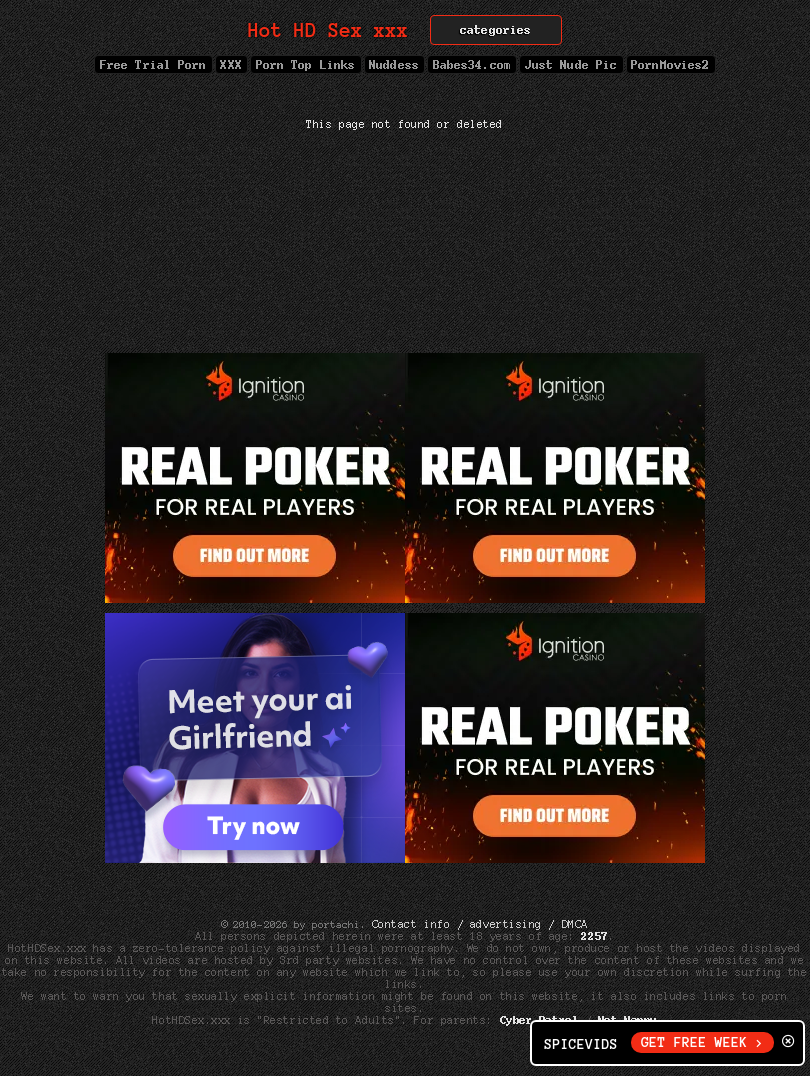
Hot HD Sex (328, 30)
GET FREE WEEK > (702, 1042)
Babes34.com (472, 64)
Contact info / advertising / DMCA (480, 924)
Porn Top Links (305, 64)
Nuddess (395, 64)
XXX (231, 64)
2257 (595, 936)
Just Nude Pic (571, 64)
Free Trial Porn (153, 64)
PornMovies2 (671, 64)
